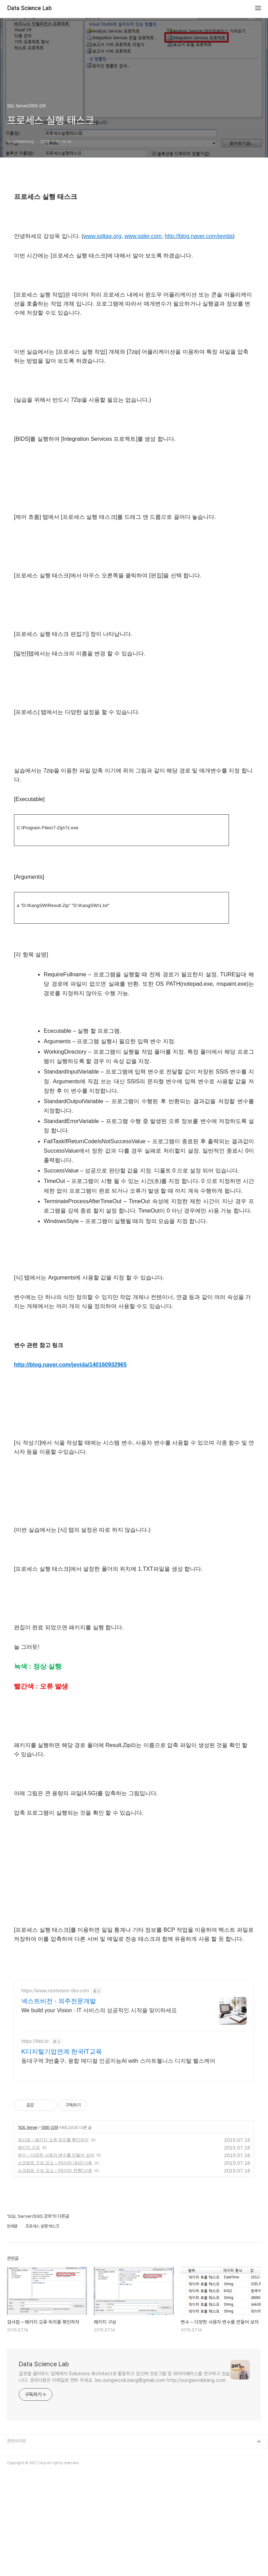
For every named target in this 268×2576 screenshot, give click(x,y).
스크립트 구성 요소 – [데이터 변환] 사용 (55, 2268)
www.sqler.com (143, 236)
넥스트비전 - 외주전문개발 (58, 2098)
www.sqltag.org (102, 236)
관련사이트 (16, 2538)
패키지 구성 (29, 2245)
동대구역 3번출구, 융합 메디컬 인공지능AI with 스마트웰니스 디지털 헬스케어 (118, 2158)
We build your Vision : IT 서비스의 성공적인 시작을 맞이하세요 (99, 2108)
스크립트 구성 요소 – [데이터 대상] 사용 (55, 2260)
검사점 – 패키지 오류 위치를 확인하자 (53, 2237)
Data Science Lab (29, 8)
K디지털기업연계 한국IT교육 (61, 2149)
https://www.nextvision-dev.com (55, 2088)
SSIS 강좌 (49, 2225)
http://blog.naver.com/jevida (199, 236)
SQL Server (27, 2225)
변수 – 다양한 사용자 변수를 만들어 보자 (56, 2252)
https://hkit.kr (35, 2138)
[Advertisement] (134, 2022)
